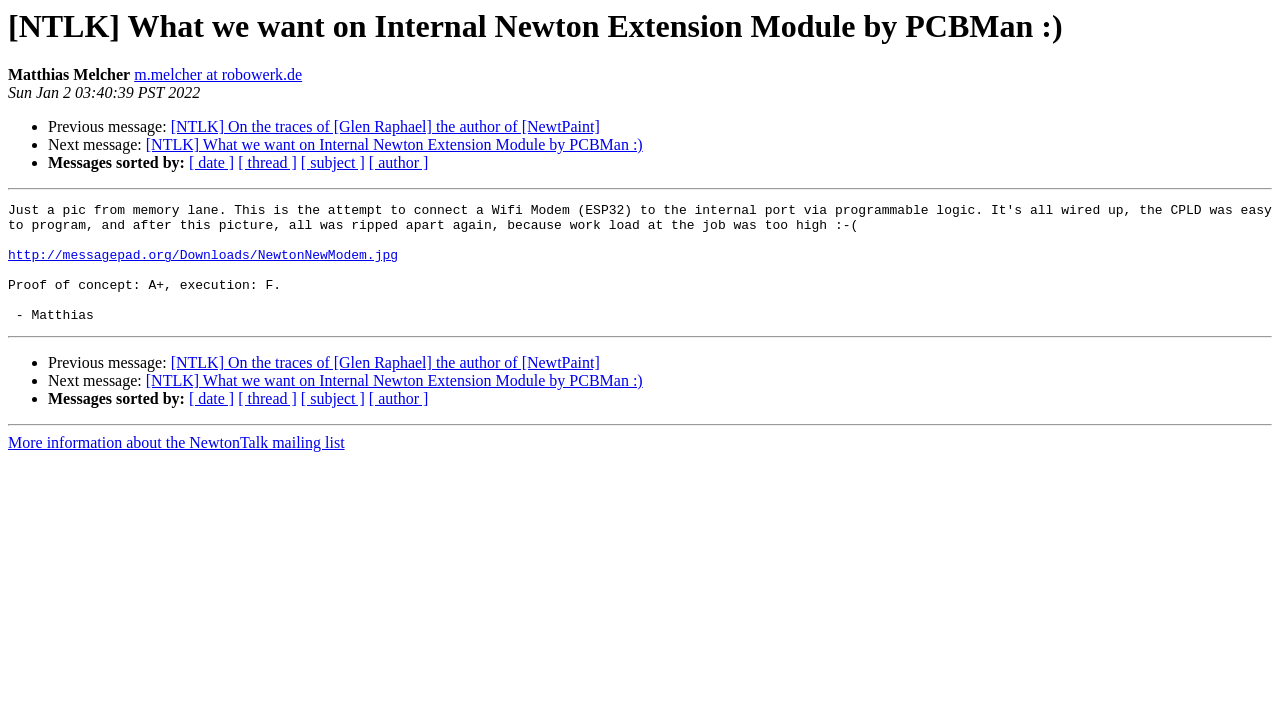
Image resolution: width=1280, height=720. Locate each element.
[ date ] (211, 162)
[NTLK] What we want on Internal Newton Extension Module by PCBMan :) (394, 144)
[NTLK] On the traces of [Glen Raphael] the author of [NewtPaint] (385, 126)
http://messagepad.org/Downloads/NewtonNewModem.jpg (203, 266)
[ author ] (399, 162)
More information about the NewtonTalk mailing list (176, 466)
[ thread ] (267, 162)
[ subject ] (333, 162)
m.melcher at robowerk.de (218, 74)
